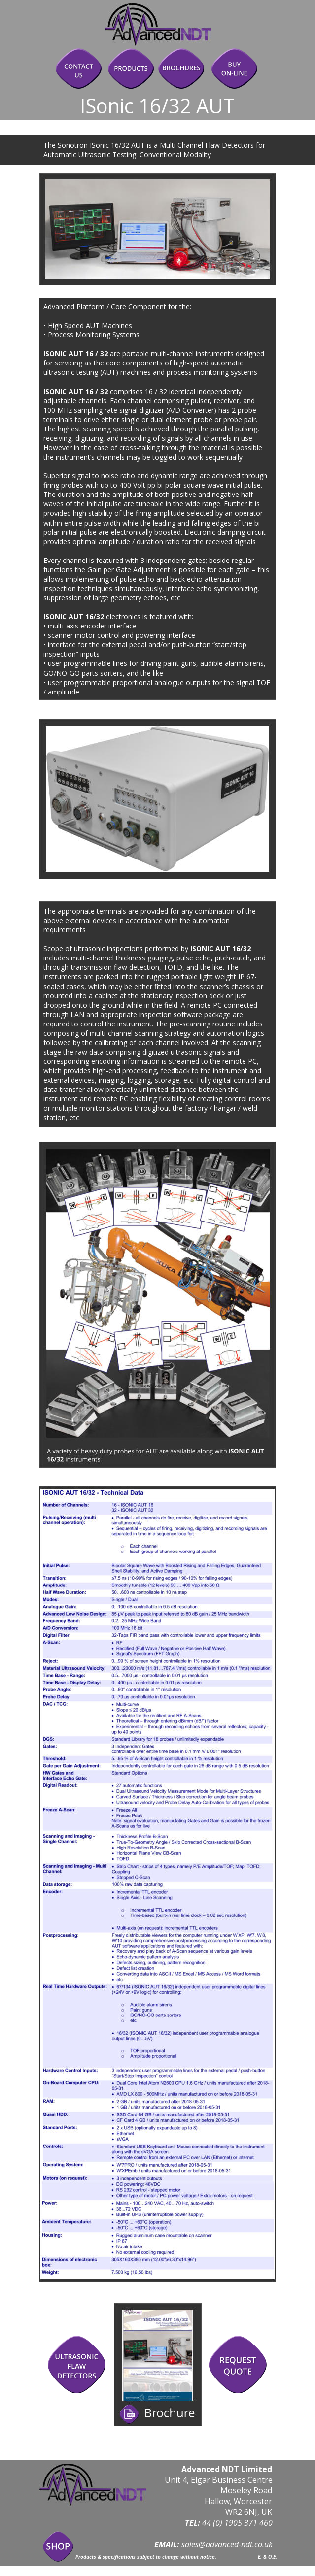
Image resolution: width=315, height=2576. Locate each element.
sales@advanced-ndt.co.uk (227, 2544)
